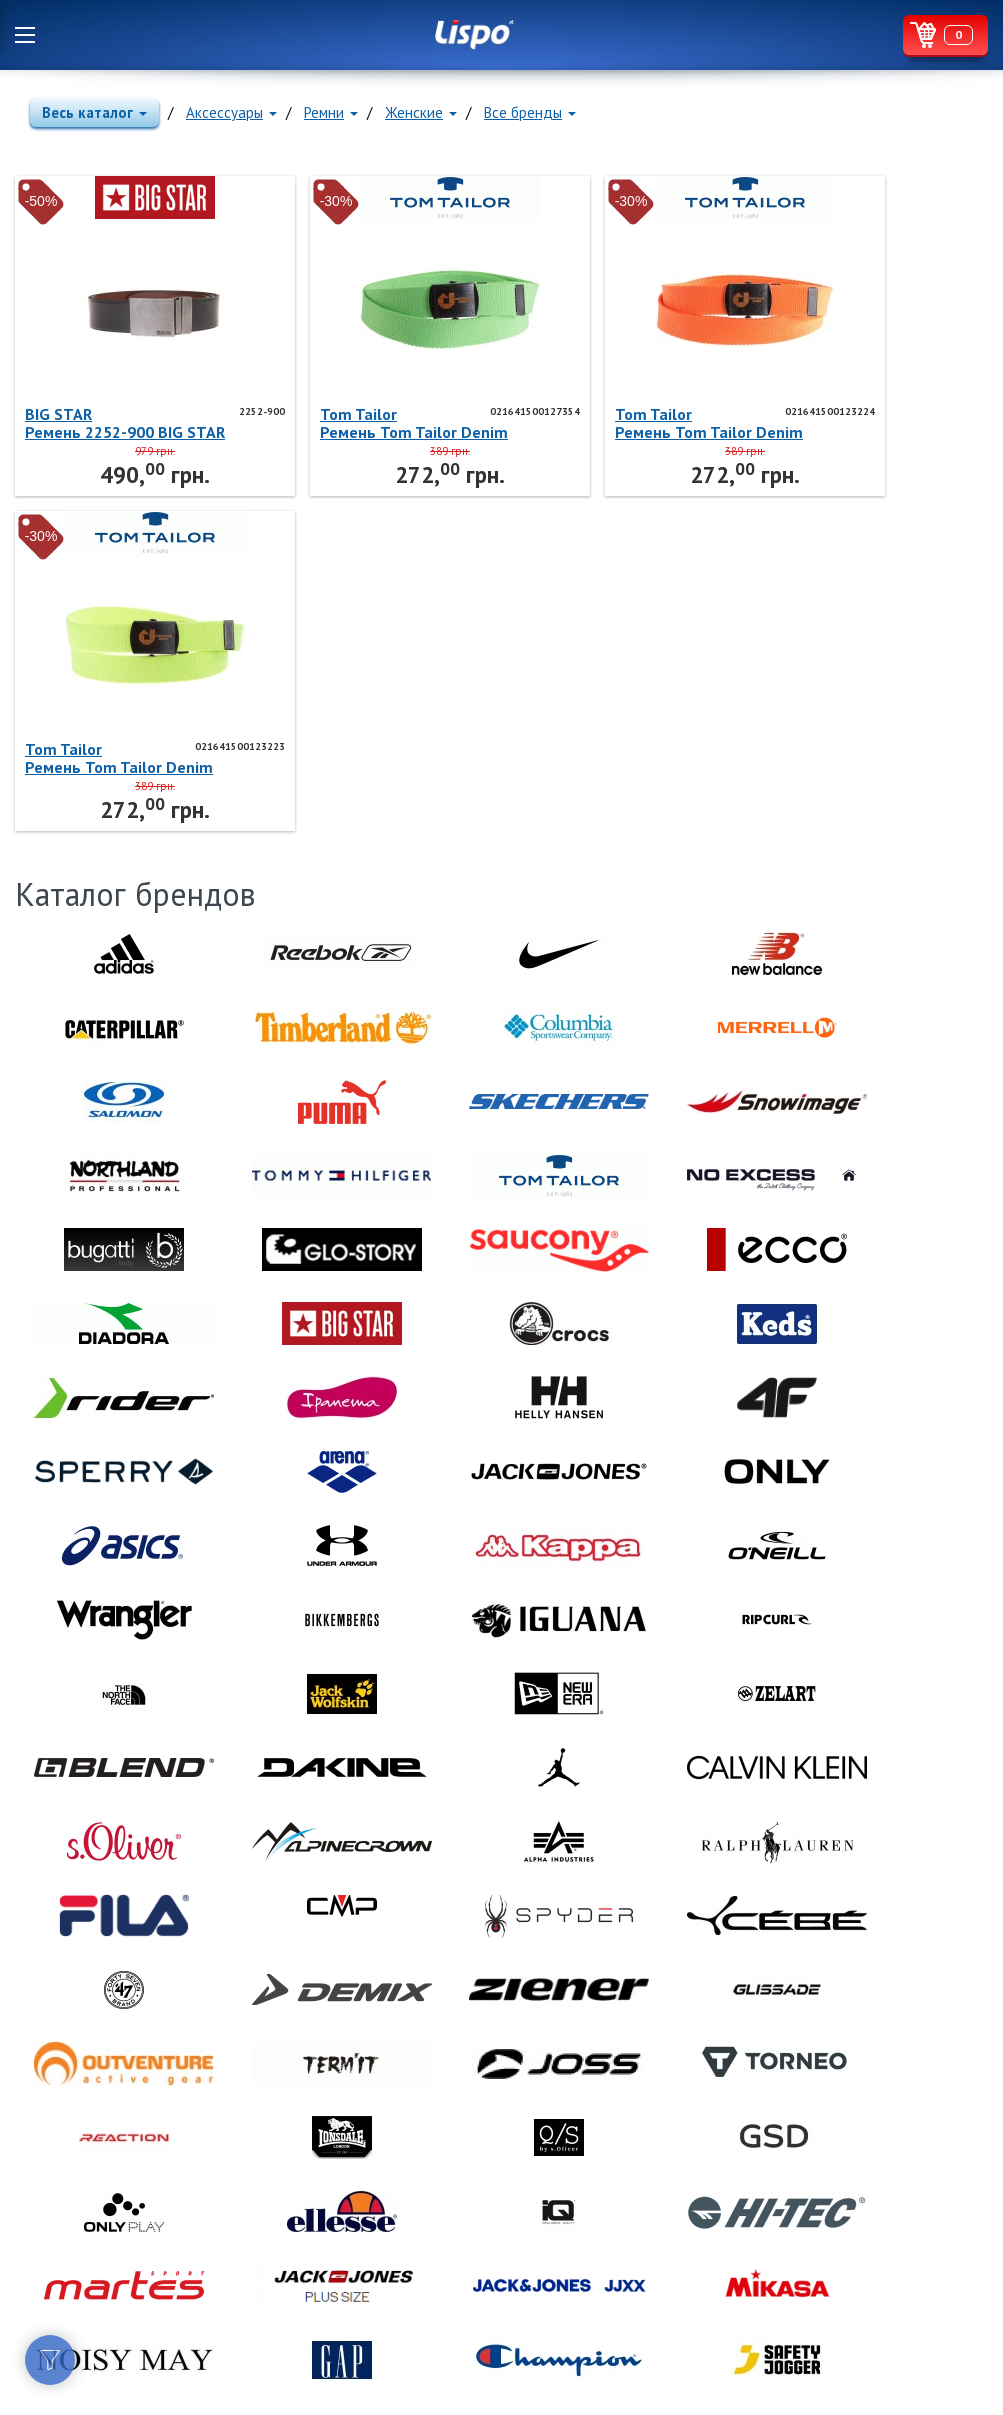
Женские (421, 112)
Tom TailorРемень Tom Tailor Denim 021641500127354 (351, 423)
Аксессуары (231, 112)
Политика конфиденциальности (110, 2267)
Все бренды (530, 112)
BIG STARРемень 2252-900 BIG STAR (104, 423)
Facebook (30, 2193)
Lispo (474, 35)
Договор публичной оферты (103, 2244)
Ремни (331, 112)
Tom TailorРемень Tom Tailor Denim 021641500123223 (815, 423)
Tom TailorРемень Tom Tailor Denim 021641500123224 (583, 423)
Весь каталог (94, 112)
